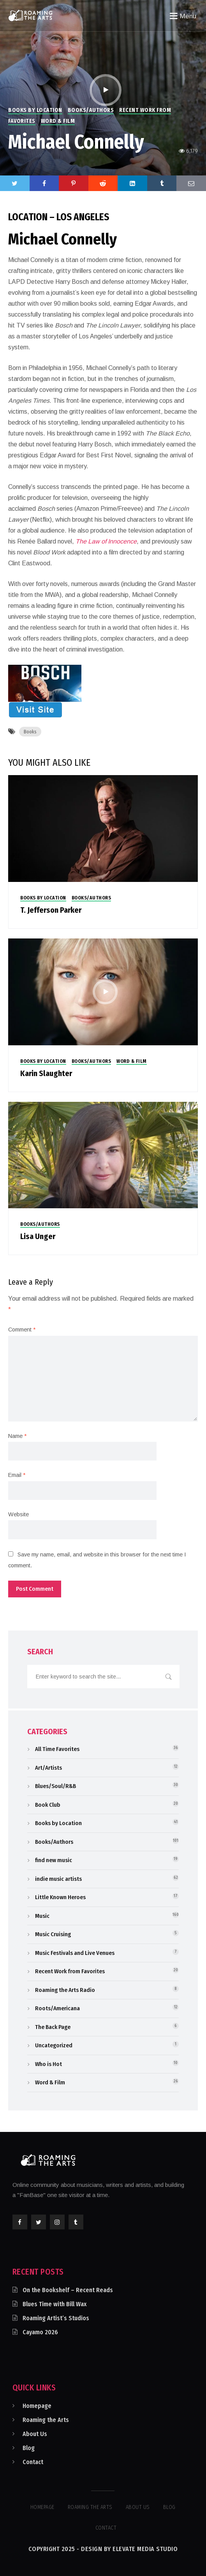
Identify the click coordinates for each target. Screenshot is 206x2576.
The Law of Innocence (106, 541)
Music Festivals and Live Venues (74, 1952)
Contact (33, 2462)
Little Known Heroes (60, 1897)
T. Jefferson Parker (50, 910)
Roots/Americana (57, 2008)
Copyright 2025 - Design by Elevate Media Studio (103, 2549)
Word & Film (58, 121)
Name (17, 1436)
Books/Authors (91, 110)
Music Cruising (53, 1934)
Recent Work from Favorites (70, 1971)
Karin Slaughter (46, 1073)
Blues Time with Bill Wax (54, 2304)
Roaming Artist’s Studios (56, 2318)
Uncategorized (53, 2045)
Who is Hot (48, 2064)
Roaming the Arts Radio (65, 1990)
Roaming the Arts (46, 2420)
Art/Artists (48, 1767)
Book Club (47, 1804)
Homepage (37, 2406)
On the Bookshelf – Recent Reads (68, 2290)
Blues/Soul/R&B (55, 1786)
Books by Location (35, 110)
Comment (21, 1329)
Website (18, 1514)
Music (42, 1915)
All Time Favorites (57, 1749)
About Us (35, 2434)
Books (30, 732)
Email (16, 1475)
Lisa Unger (37, 1236)
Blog (29, 2448)
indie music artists (58, 1878)
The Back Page (52, 2027)
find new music (53, 1860)
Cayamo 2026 (40, 2332)
